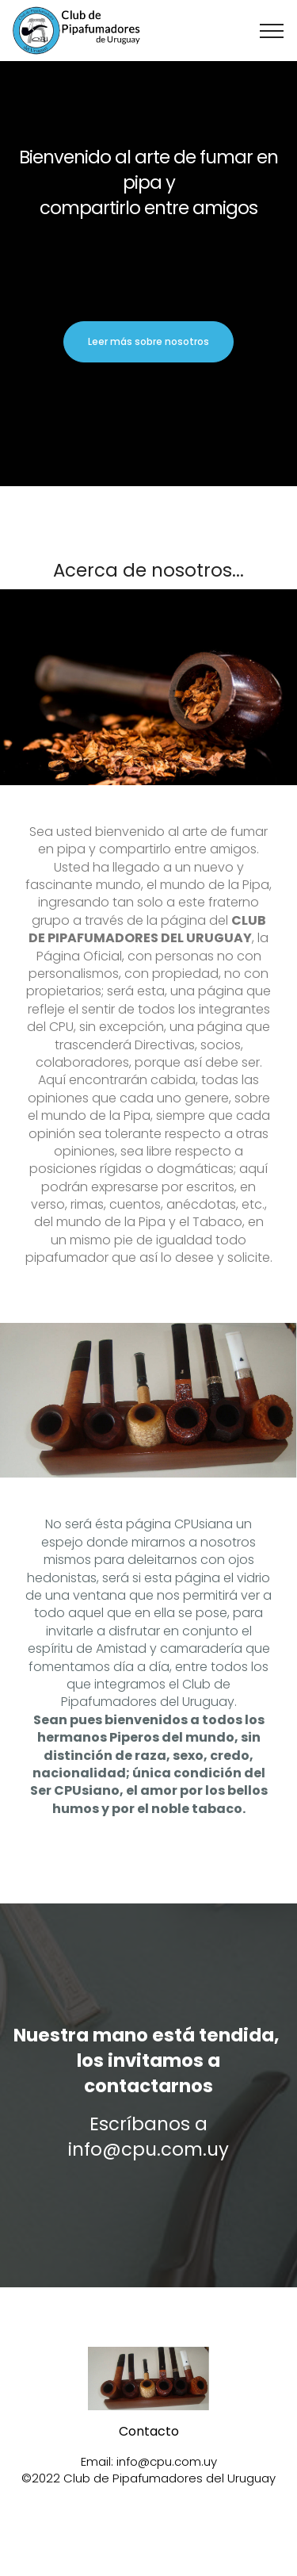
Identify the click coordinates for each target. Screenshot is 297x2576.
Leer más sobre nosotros (148, 341)
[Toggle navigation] (272, 31)
